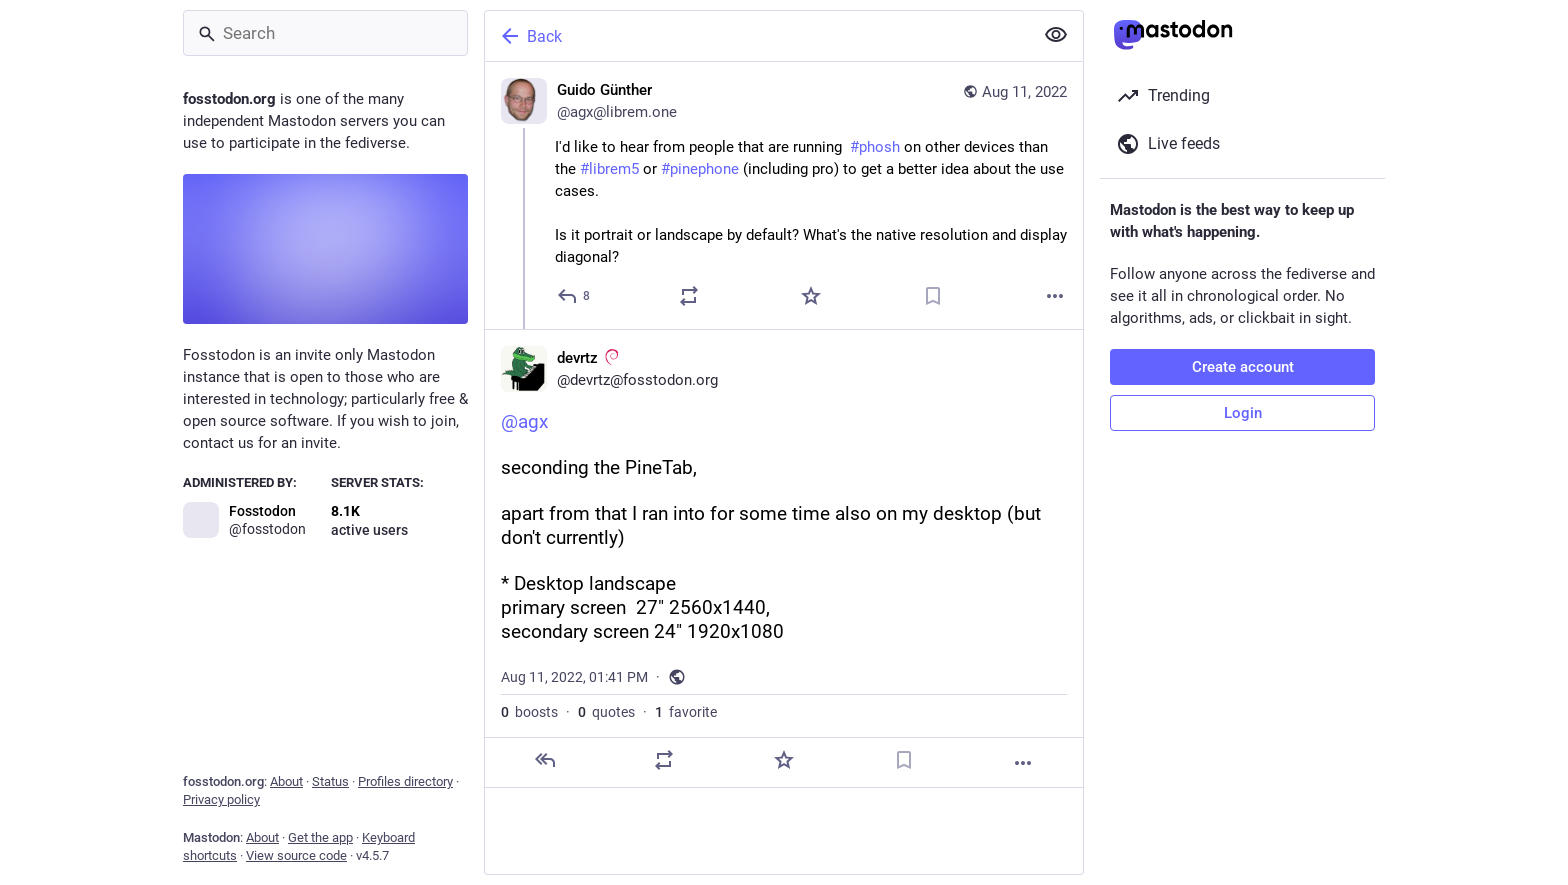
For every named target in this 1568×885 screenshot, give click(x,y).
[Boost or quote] (689, 296)
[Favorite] (811, 296)
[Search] (325, 33)
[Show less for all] (1056, 35)
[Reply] (574, 296)
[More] (1055, 296)
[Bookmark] (933, 296)
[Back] (757, 36)
